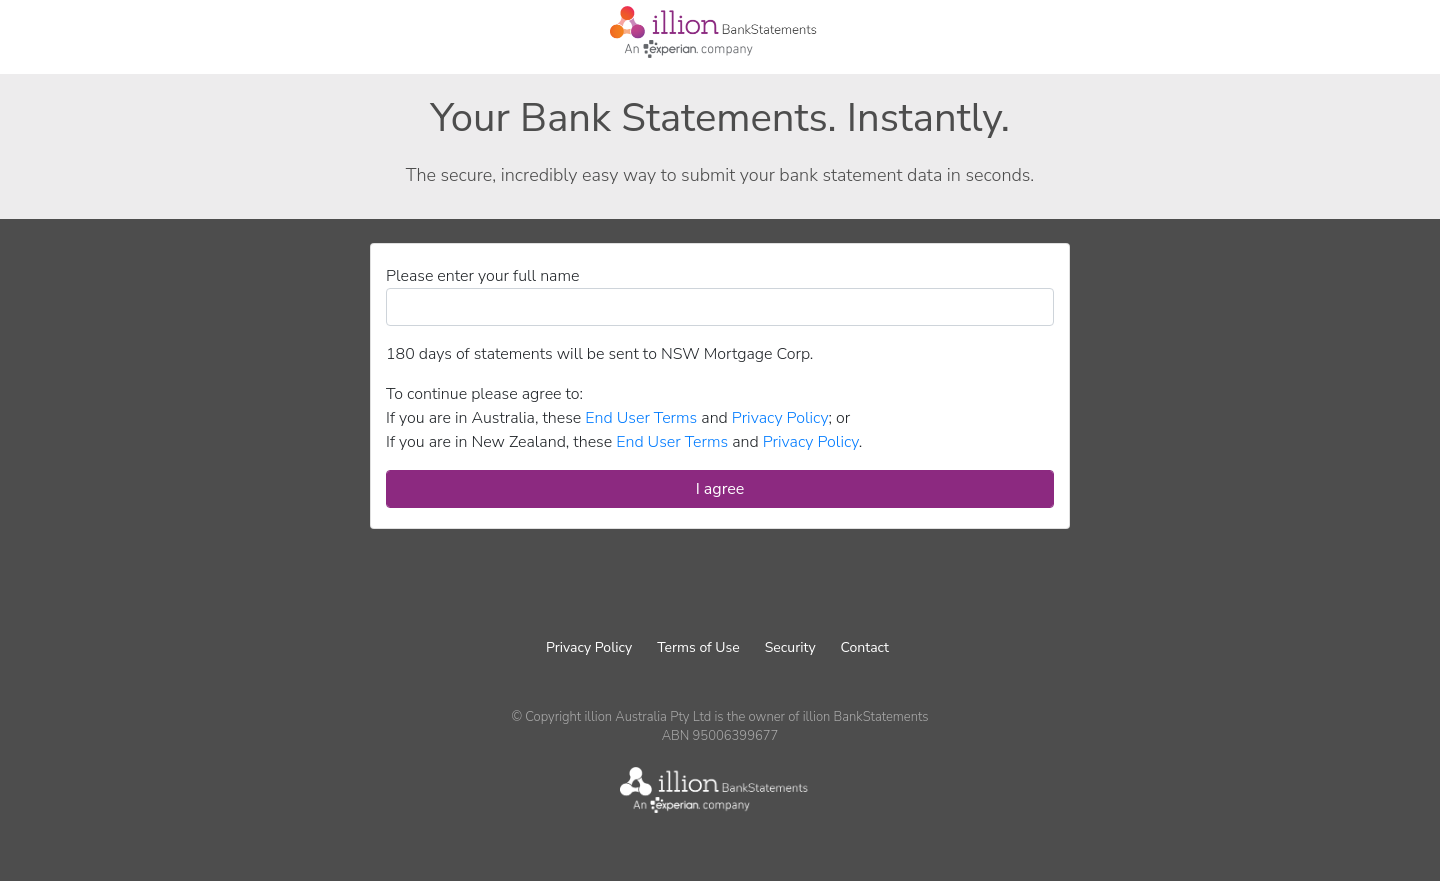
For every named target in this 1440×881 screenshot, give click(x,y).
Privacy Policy (589, 647)
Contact (865, 647)
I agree (720, 489)
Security (790, 647)
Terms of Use (698, 647)
